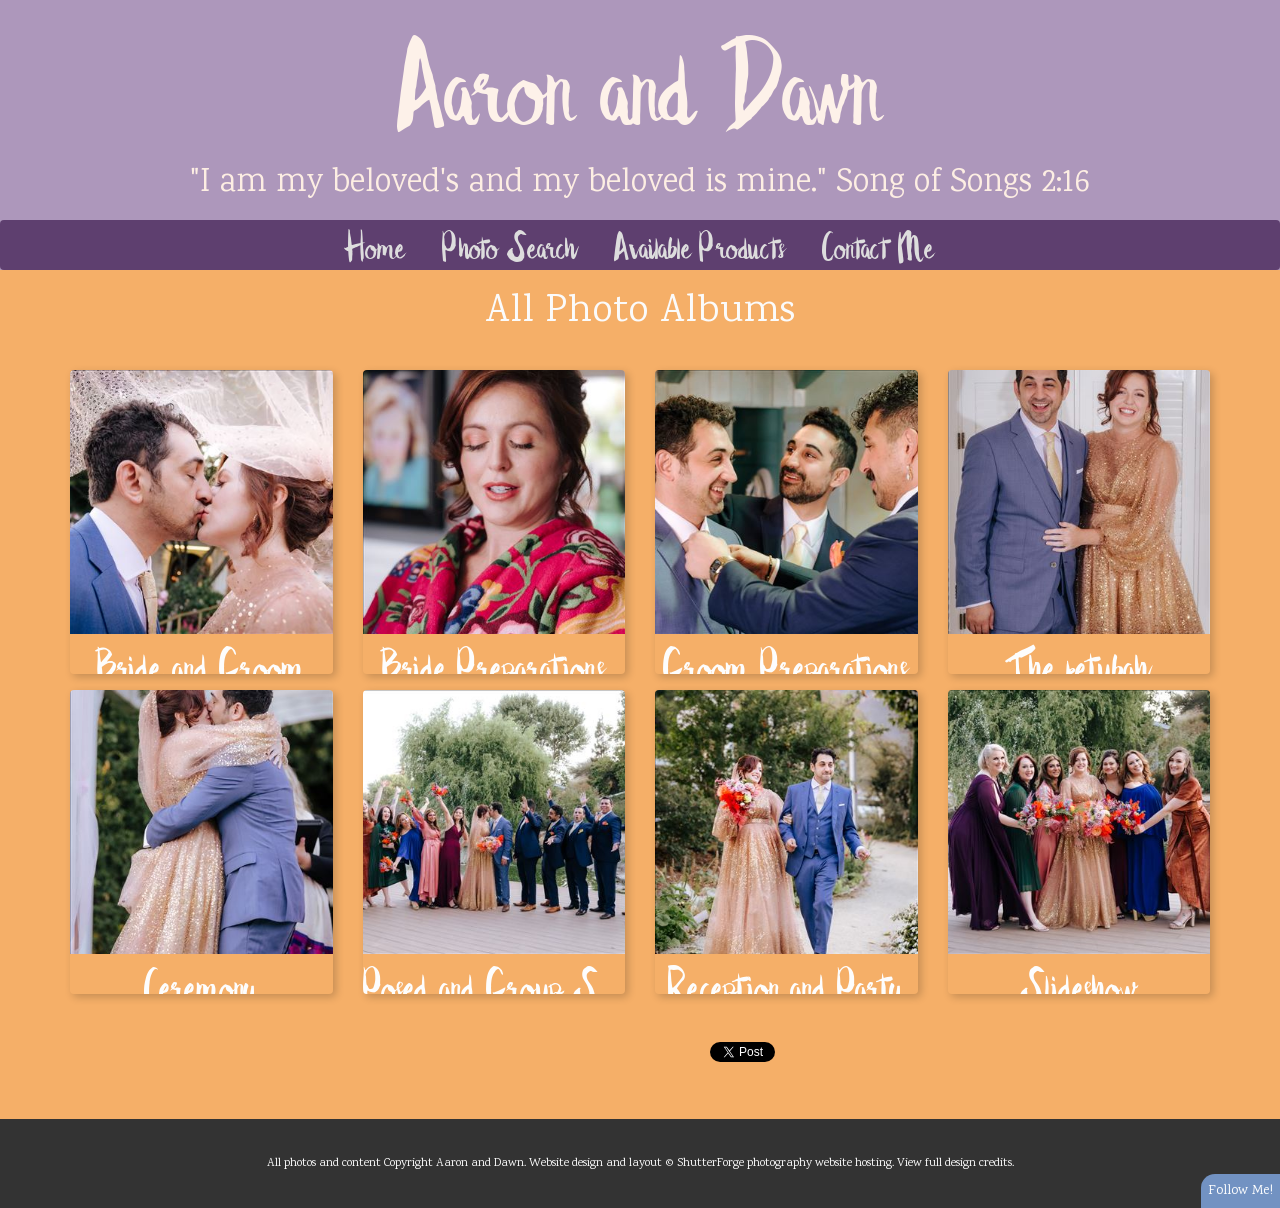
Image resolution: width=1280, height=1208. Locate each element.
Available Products (700, 245)
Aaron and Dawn (640, 80)
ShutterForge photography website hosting (784, 1163)
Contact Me (879, 245)
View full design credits (954, 1163)
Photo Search (510, 245)
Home (375, 245)
